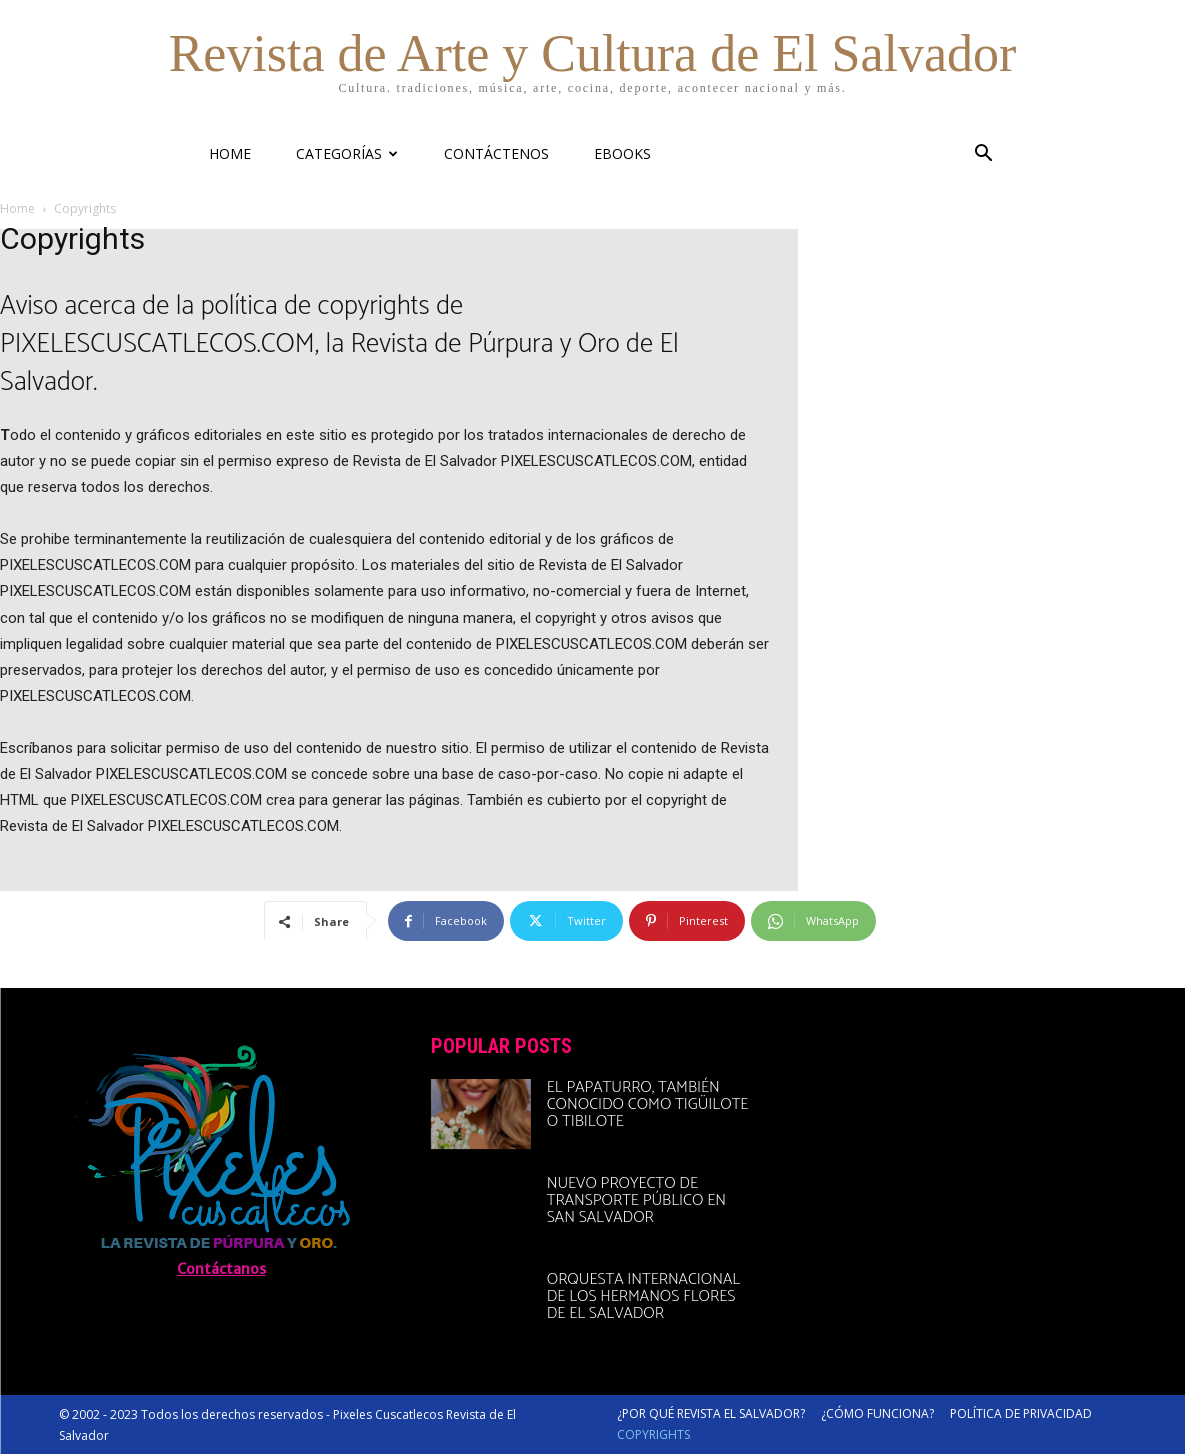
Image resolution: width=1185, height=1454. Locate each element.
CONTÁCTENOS (496, 153)
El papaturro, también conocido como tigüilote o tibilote (648, 1104)
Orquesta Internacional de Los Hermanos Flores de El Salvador (643, 1296)
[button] (983, 155)
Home (17, 208)
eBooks (622, 153)
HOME (230, 153)
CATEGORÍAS (347, 153)
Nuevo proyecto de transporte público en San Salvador (636, 1200)
